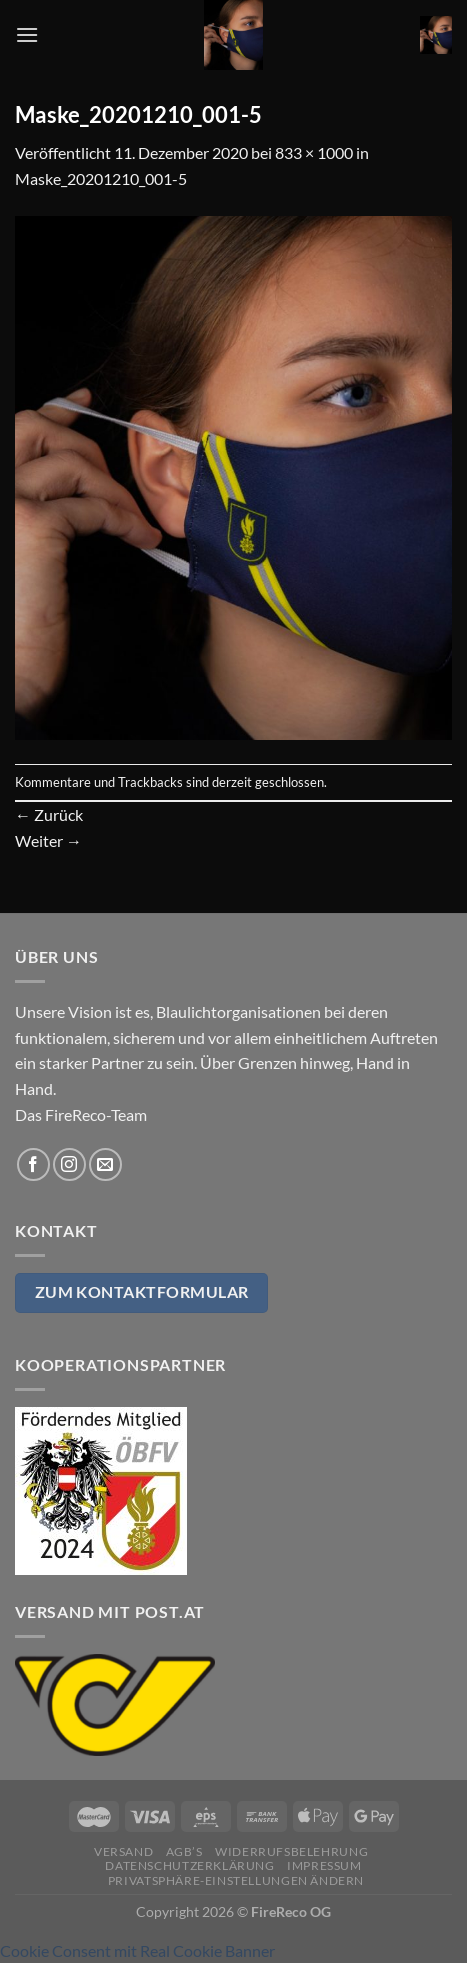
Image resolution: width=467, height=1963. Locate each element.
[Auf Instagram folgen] (69, 1164)
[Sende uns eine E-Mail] (105, 1164)
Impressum (324, 1865)
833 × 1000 (314, 152)
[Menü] (27, 34)
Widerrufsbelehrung (291, 1851)
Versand (123, 1851)
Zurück (49, 814)
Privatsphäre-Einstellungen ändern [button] (236, 1880)
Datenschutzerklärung (189, 1865)
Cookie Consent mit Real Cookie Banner (137, 1950)
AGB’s (184, 1851)
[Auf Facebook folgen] (33, 1164)
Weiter (48, 840)
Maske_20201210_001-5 (101, 178)
